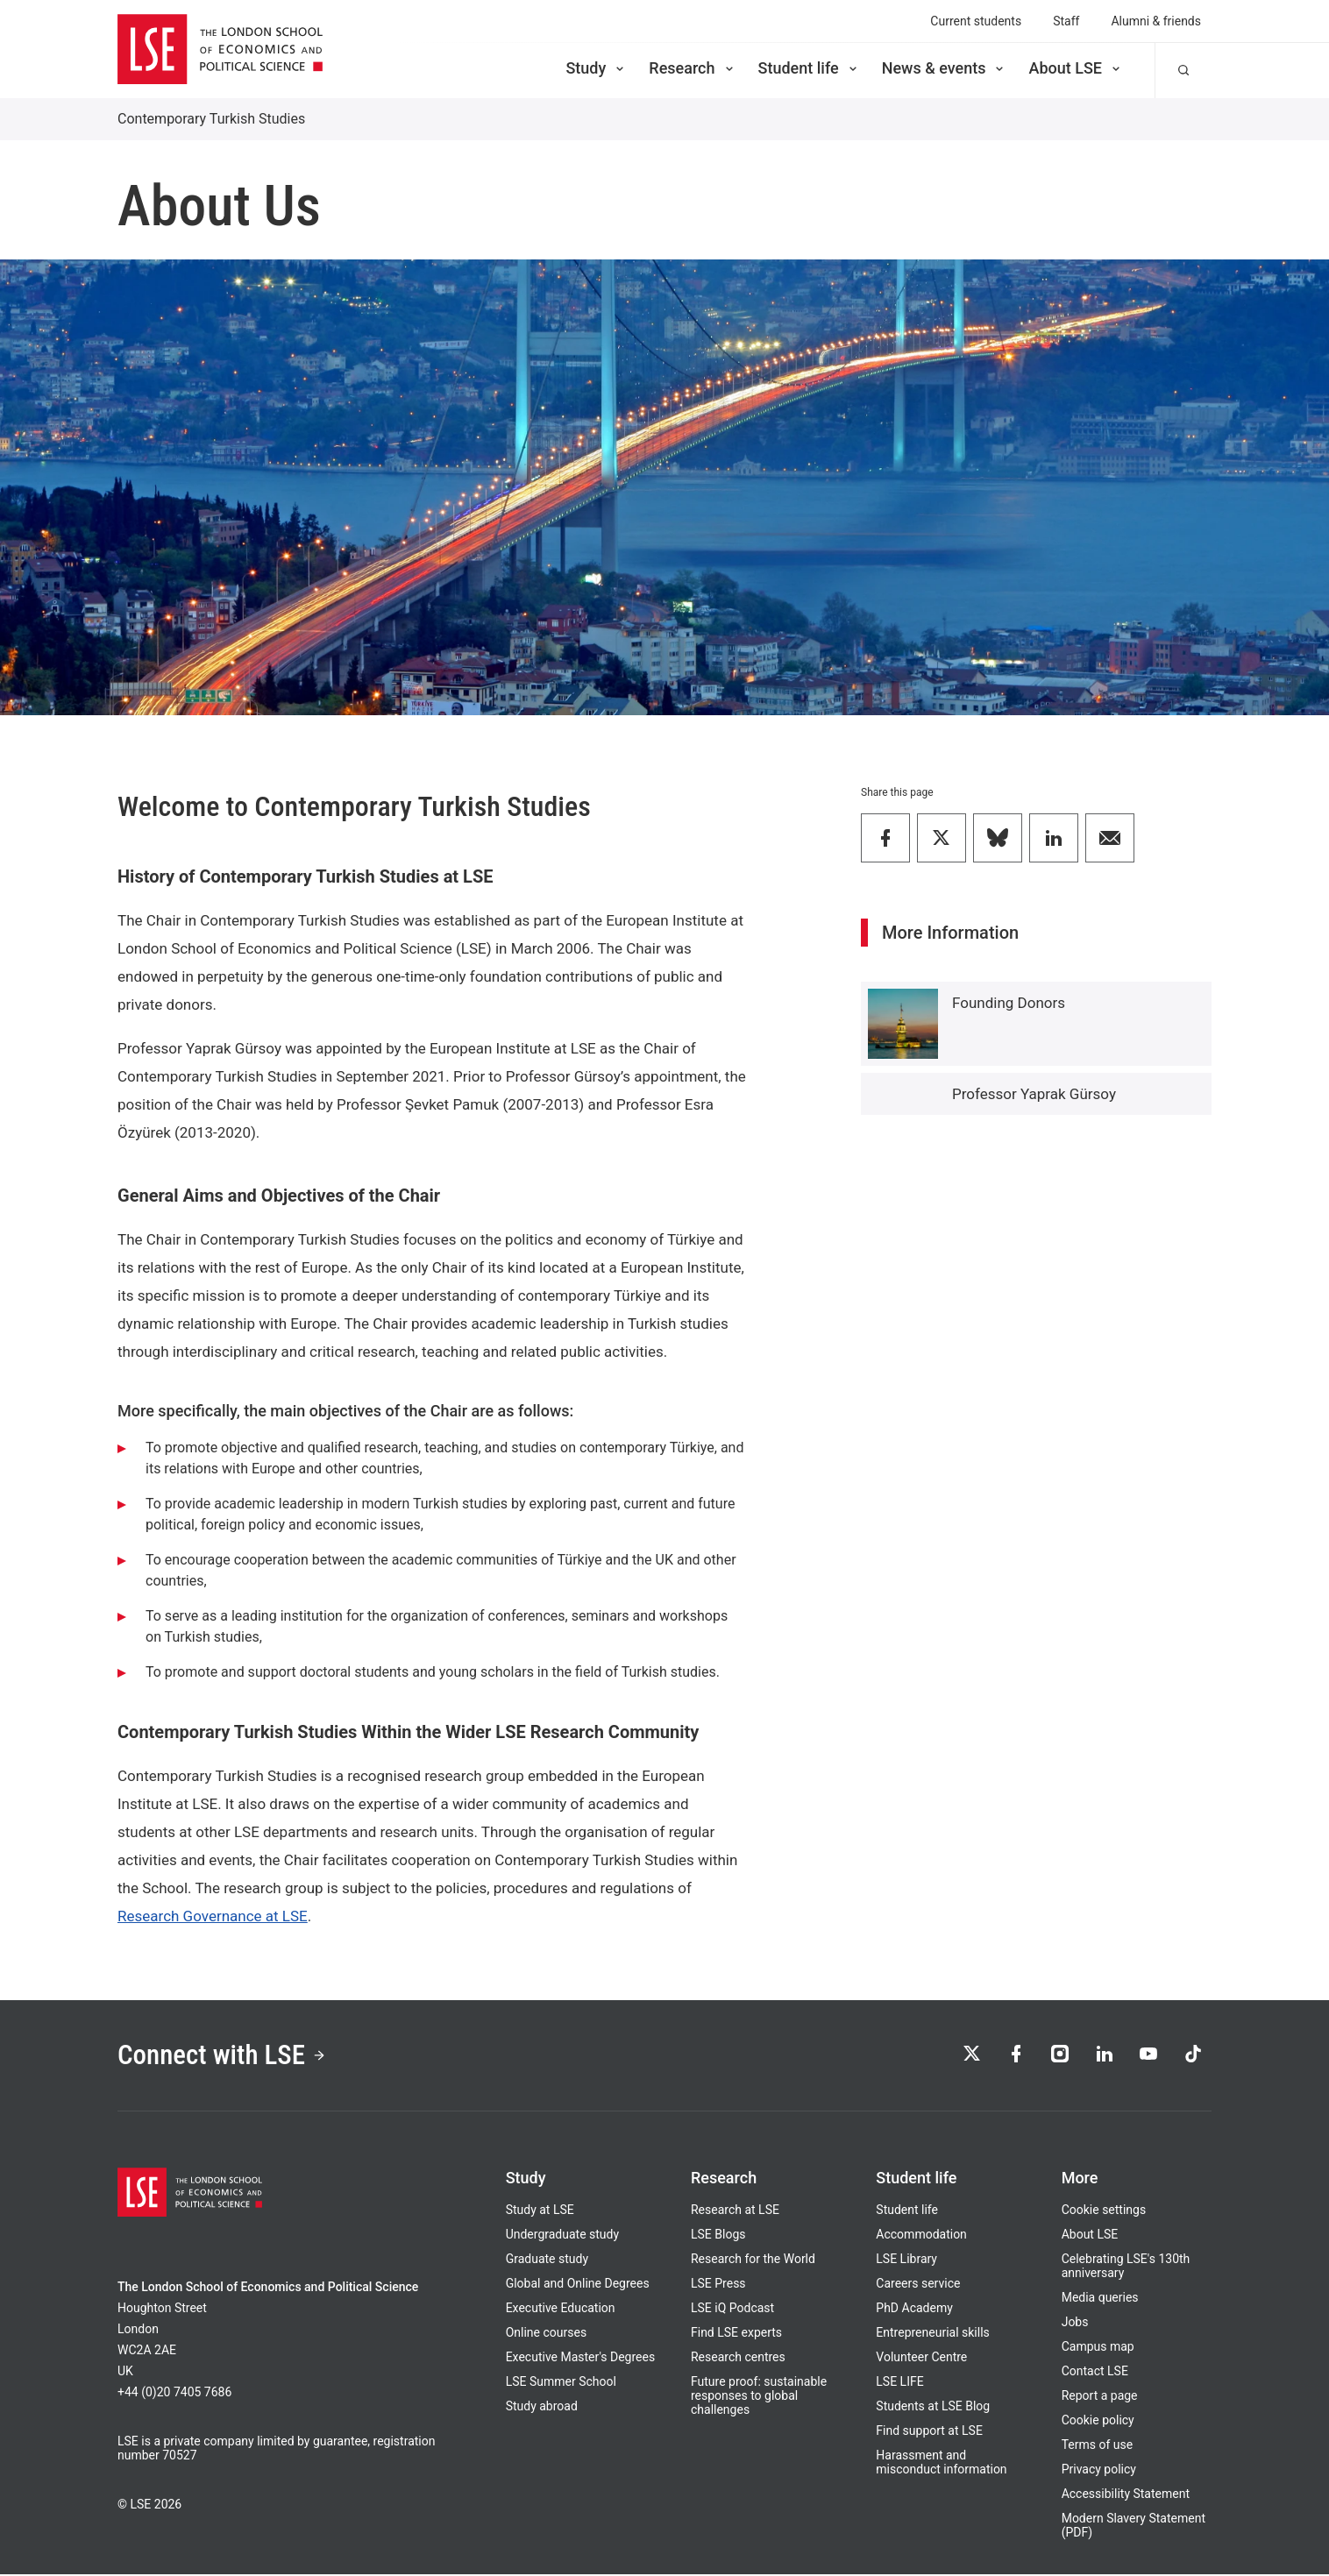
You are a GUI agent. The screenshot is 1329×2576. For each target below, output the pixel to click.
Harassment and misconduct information (941, 2464)
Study (596, 68)
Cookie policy (1098, 2422)
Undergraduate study (562, 2236)
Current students (975, 21)
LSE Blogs (718, 2236)
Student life (809, 68)
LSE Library (906, 2260)
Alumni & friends (1156, 21)
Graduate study (547, 2260)
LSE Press (718, 2285)
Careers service (918, 2285)
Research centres (738, 2359)
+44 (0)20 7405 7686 (174, 2394)
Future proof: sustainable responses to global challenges (759, 2397)
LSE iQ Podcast (732, 2310)
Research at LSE (735, 2211)
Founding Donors (1008, 1002)
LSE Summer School (561, 2383)
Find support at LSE (929, 2432)
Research (692, 68)
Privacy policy (1099, 2471)
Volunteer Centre (921, 2359)
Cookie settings (1104, 2211)
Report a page (1100, 2397)
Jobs (1075, 2324)
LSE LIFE (899, 2383)
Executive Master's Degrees (581, 2359)
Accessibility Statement (1126, 2495)
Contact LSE (1095, 2373)
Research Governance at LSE (212, 1916)
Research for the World (753, 2260)
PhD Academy (914, 2310)
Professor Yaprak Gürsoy (1034, 1094)
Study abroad (542, 2408)
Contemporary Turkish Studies (211, 118)
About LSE (1075, 68)
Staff (1066, 21)
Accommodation (921, 2236)
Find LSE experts (736, 2334)
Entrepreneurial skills (932, 2334)
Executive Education (560, 2310)
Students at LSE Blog (933, 2408)
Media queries (1100, 2299)
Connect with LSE (224, 2056)
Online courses (546, 2334)
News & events (944, 68)
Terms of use (1098, 2446)
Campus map (1098, 2348)
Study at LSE (540, 2211)
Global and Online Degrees (578, 2285)
